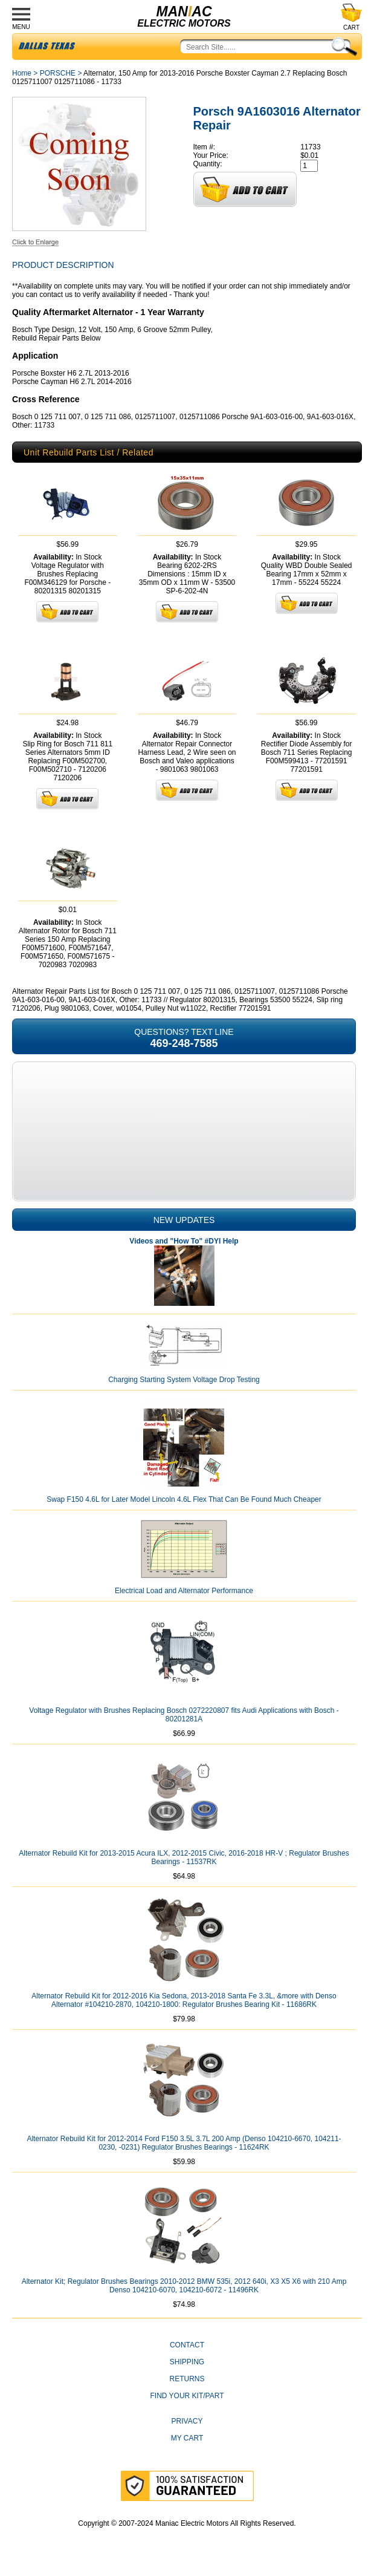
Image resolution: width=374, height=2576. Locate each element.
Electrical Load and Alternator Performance (184, 1590)
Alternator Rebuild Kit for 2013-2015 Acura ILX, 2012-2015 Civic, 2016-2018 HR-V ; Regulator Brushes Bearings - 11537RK (184, 1857)
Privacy (187, 2421)
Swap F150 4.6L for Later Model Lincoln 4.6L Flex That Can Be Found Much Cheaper (184, 1499)
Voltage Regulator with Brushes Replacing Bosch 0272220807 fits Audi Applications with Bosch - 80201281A (183, 1714)
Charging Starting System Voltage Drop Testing (184, 1379)
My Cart (187, 2438)
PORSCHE (58, 73)
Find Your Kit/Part (187, 2396)
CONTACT (187, 2345)
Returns (186, 2379)
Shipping (187, 2362)
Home (21, 73)
